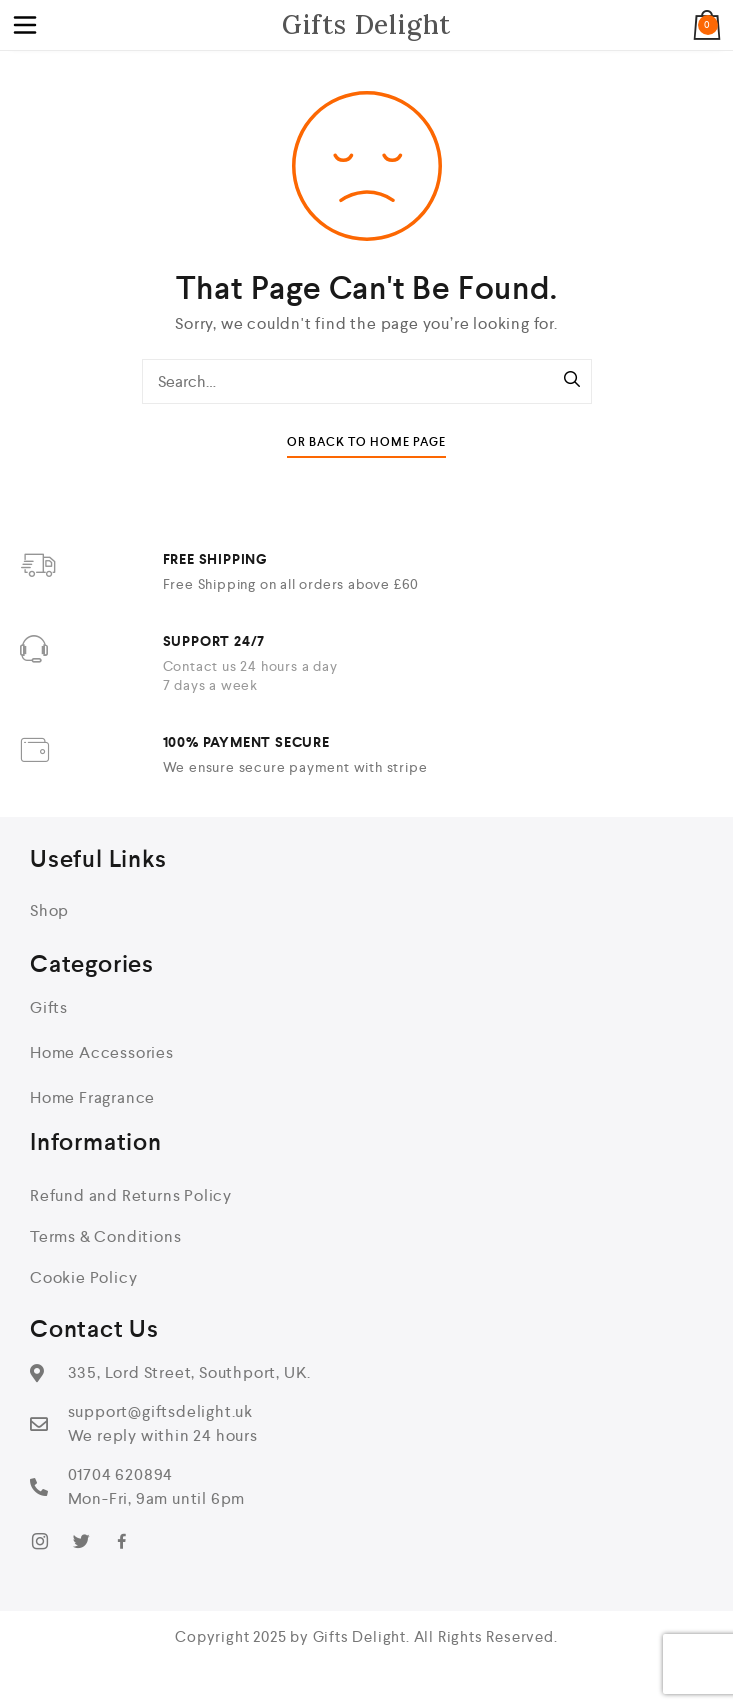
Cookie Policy (83, 1277)
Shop (49, 910)
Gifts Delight (366, 24)
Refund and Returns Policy (131, 1195)
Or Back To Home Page (366, 442)
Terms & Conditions (105, 1236)
